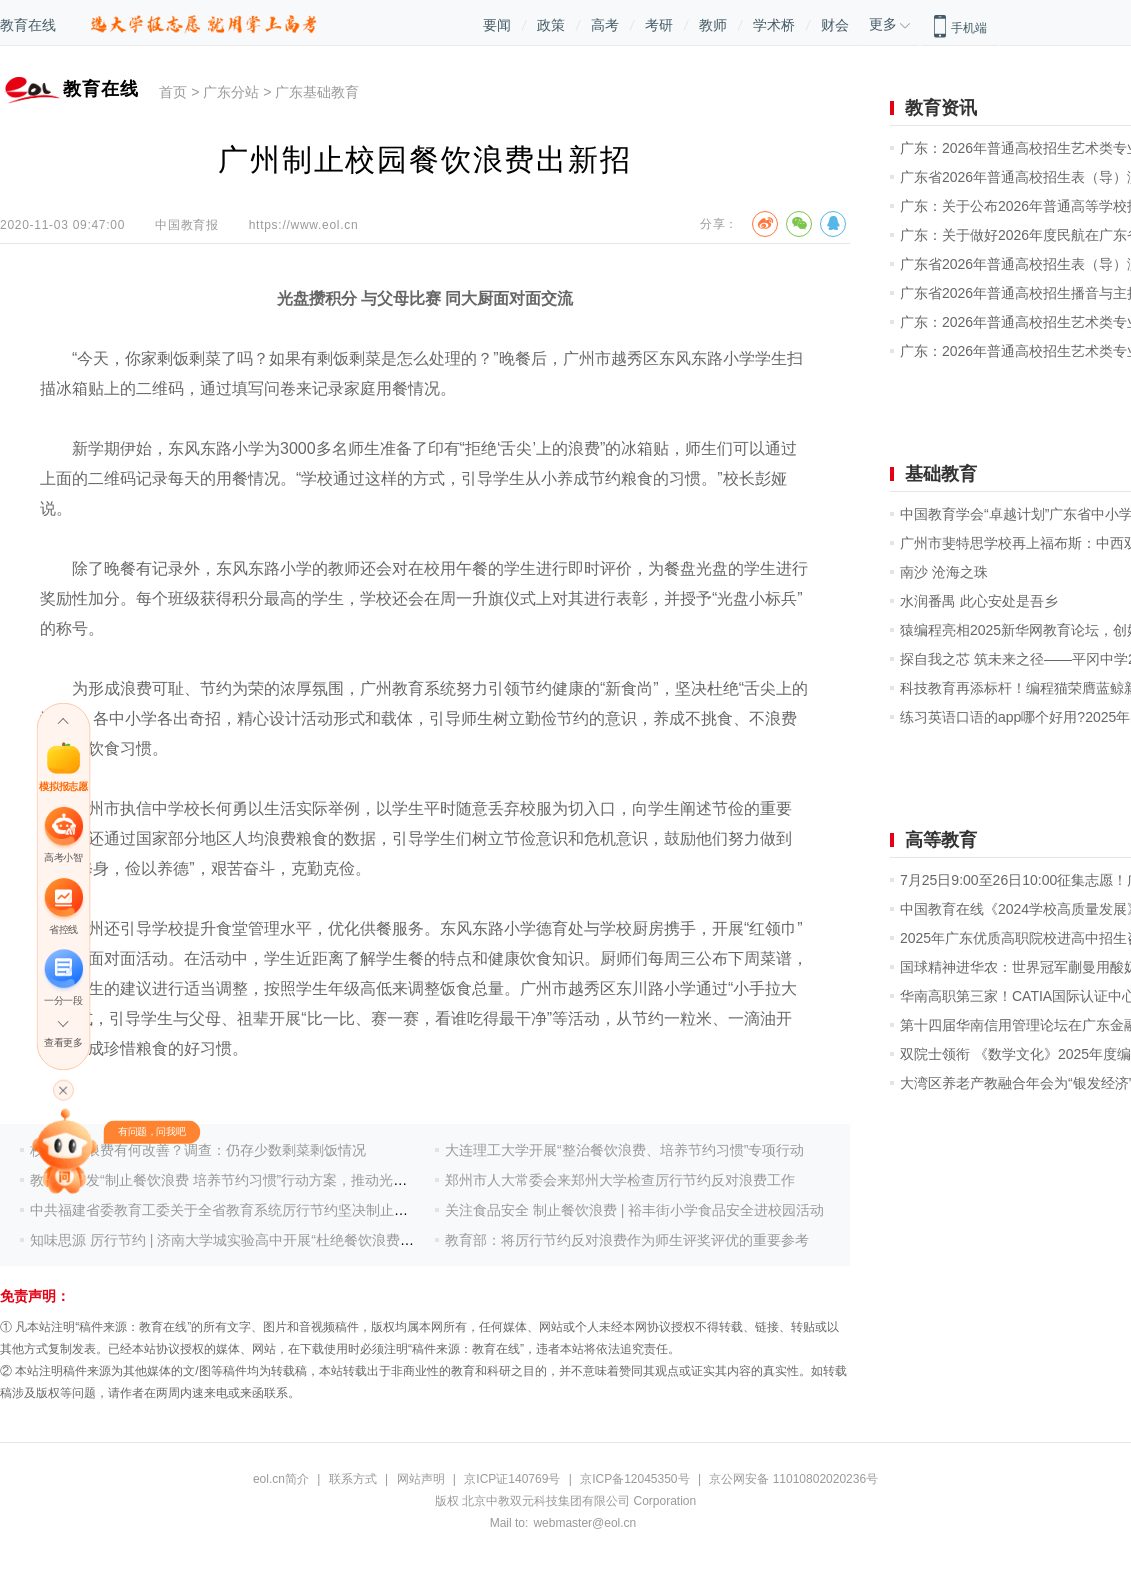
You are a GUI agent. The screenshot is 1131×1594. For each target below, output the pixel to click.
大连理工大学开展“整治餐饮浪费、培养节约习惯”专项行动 (624, 1150)
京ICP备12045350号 (634, 1479)
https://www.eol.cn (304, 225)
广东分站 (231, 92)
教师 (713, 25)
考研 (659, 25)
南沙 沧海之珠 (944, 572)
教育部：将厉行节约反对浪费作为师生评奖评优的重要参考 (627, 1240)
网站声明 (421, 1479)
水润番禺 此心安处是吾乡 (979, 601)
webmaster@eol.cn (584, 1523)
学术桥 (774, 25)
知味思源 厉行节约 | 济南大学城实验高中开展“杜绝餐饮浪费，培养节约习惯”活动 (280, 1240)
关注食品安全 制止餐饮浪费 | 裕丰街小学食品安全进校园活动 (634, 1210)
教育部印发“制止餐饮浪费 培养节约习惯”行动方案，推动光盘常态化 (239, 1180)
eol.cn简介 (281, 1479)
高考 (605, 25)
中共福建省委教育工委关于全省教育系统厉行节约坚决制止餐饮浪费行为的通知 (275, 1210)
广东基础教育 (317, 92)
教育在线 (28, 25)
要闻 (497, 25)
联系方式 (353, 1479)
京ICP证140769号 (512, 1479)
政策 (551, 25)
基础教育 (941, 474)
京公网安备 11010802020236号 (793, 1479)
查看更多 (63, 1042)
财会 (835, 25)
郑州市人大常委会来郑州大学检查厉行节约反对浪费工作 (620, 1180)
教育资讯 (941, 108)
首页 (173, 92)
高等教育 (941, 840)
